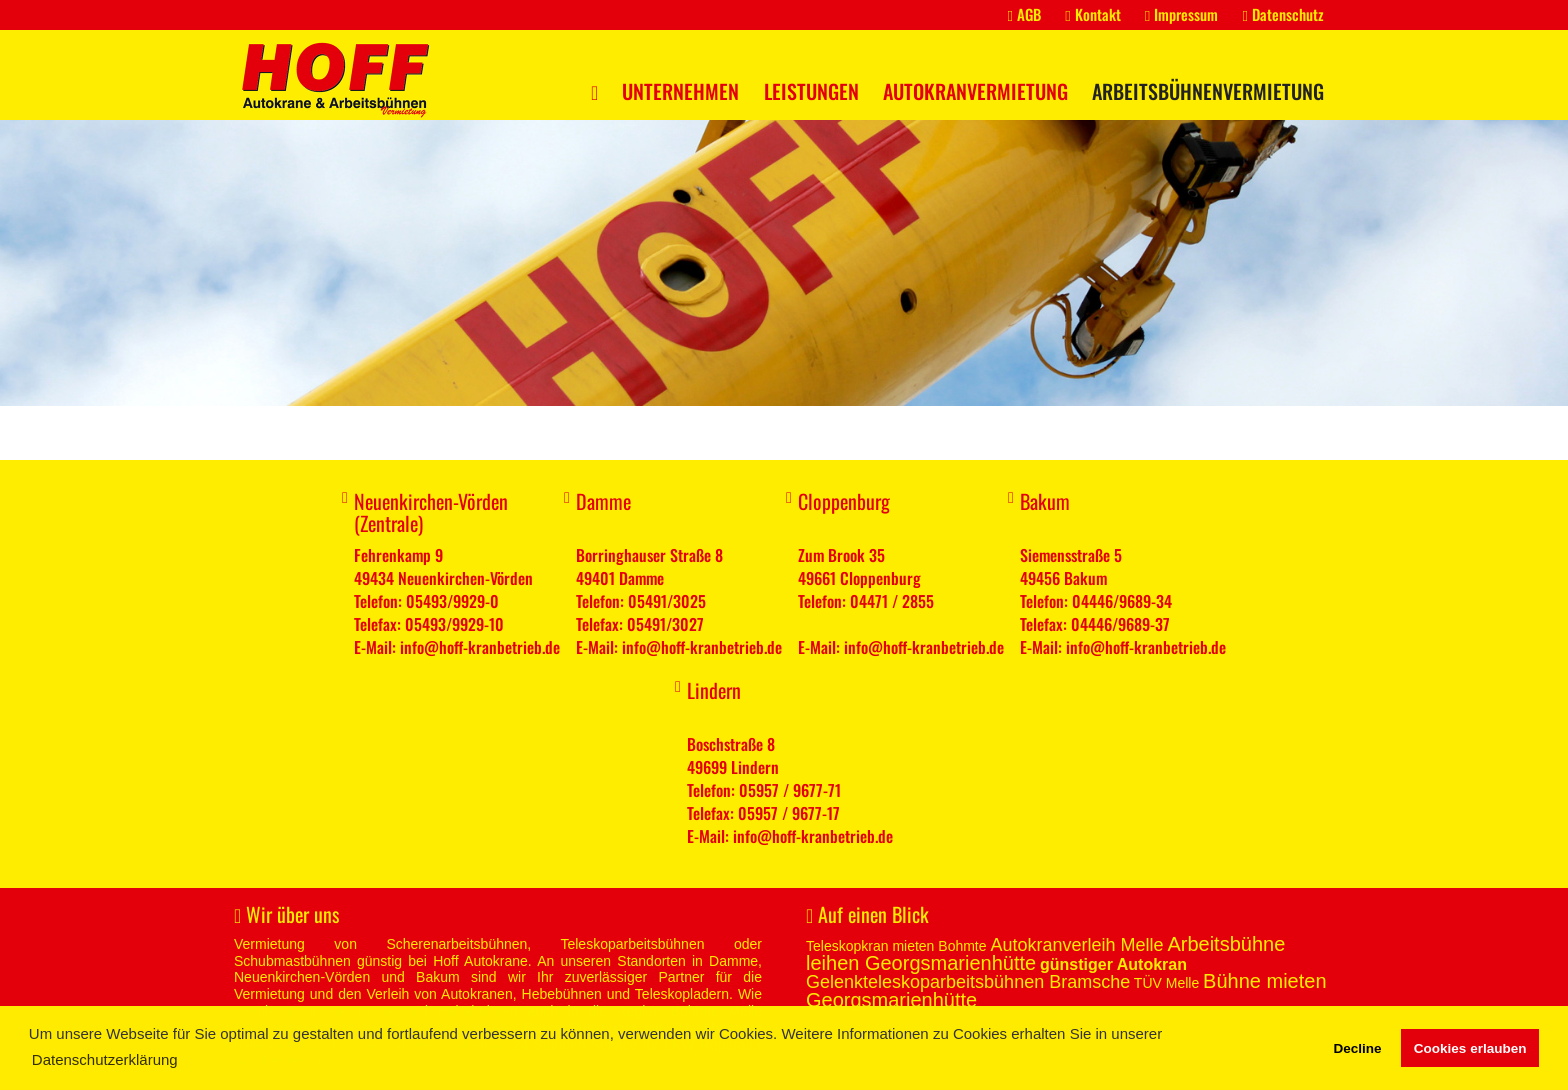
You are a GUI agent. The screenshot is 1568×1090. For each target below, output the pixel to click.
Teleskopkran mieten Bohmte (896, 946)
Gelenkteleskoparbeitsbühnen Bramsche (968, 982)
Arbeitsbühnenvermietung (1208, 91)
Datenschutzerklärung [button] (105, 1059)
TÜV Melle (1166, 983)
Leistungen (811, 91)
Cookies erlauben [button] (1470, 1048)
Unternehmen (680, 91)
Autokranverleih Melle (1076, 945)
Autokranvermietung (975, 91)
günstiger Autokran (1113, 964)
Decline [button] (1357, 1048)
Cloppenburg (844, 501)
